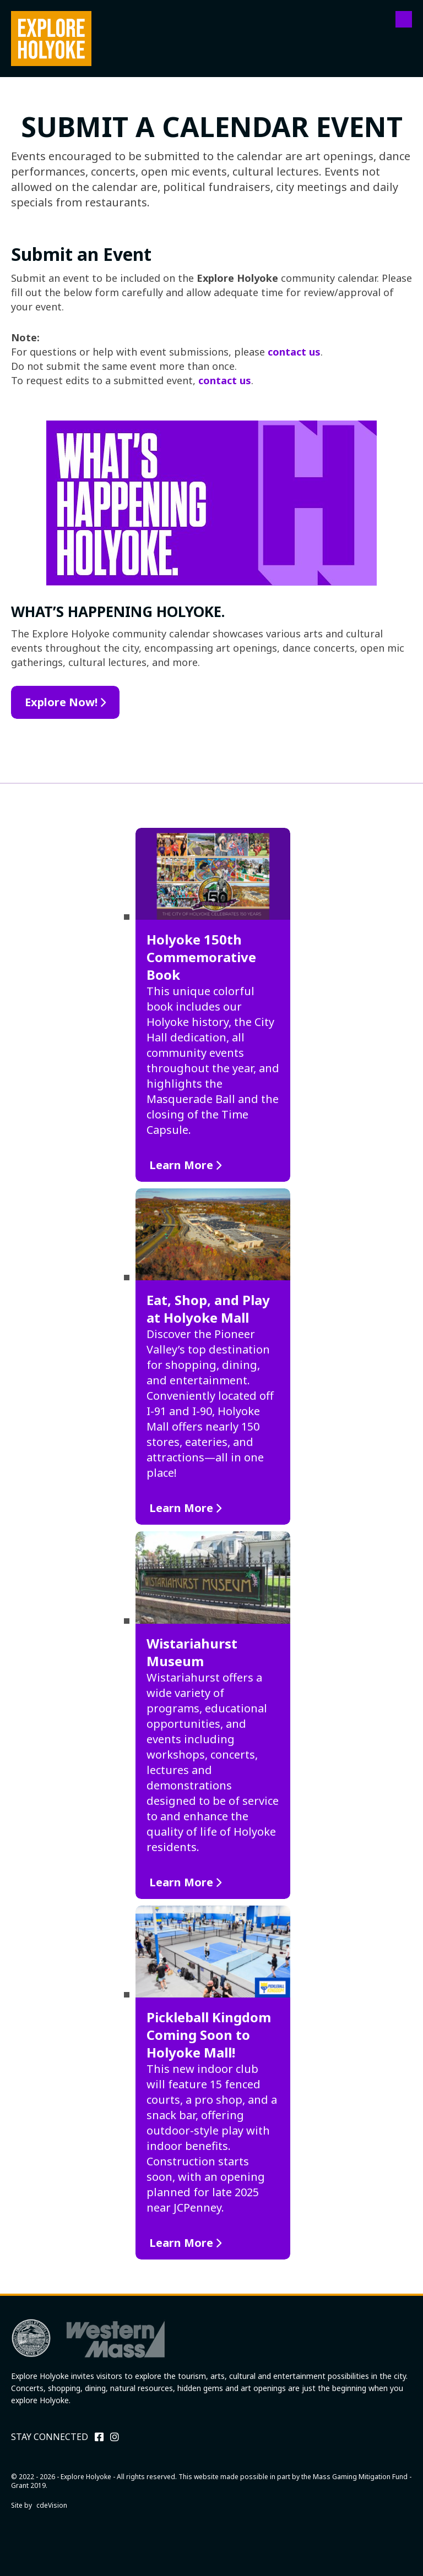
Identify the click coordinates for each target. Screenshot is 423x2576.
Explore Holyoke (51, 38)
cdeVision (51, 2505)
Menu (403, 19)
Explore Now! (61, 702)
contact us (294, 351)
